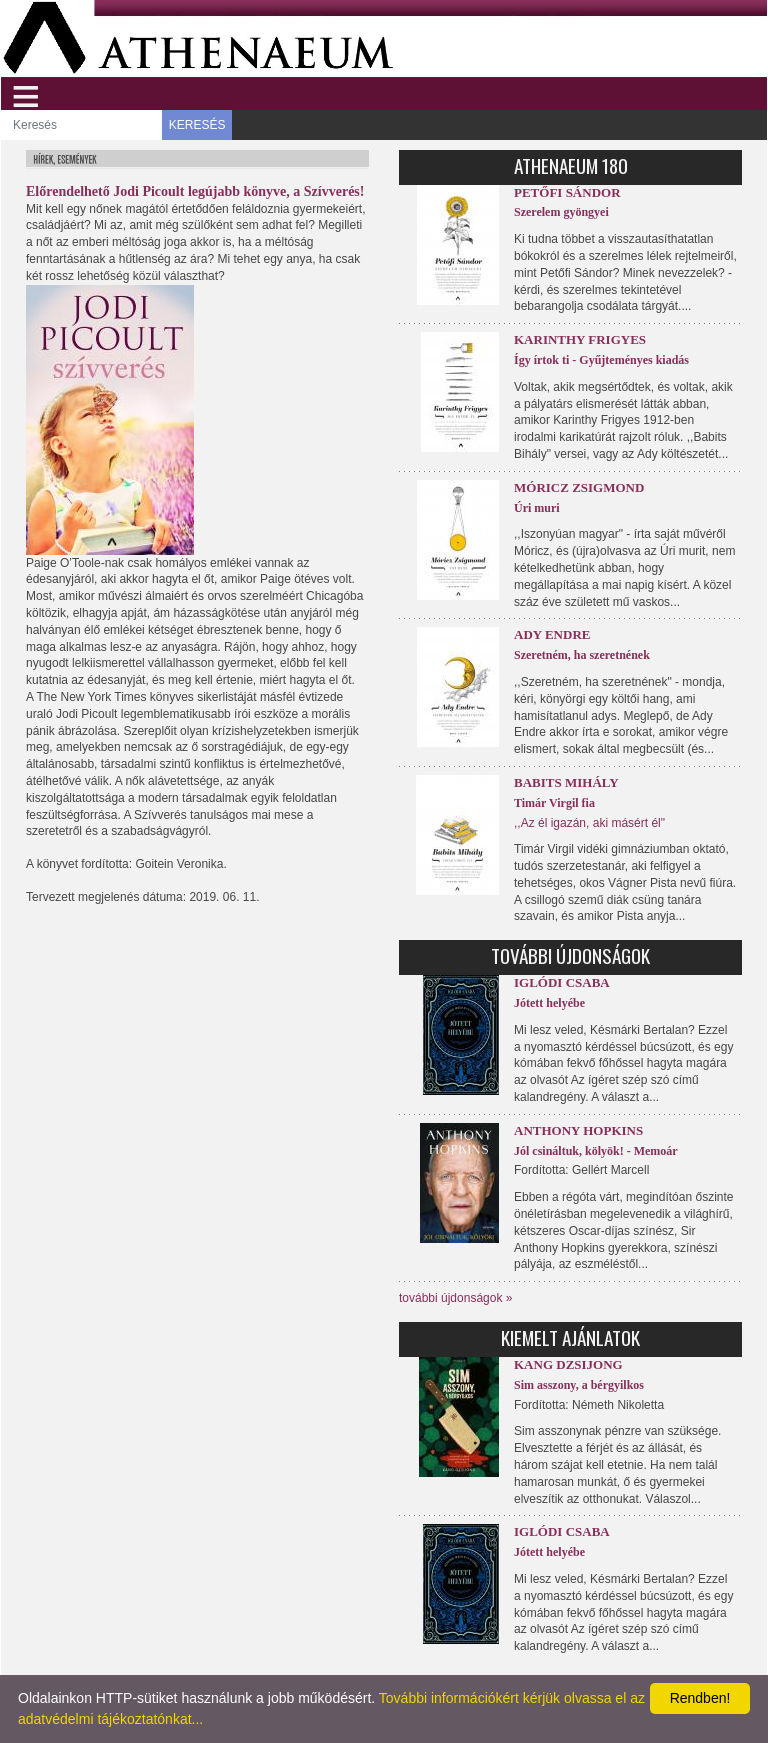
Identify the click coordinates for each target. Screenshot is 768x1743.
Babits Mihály (566, 782)
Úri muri (537, 508)
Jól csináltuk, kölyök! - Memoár (596, 1151)
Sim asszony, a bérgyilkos (579, 1385)
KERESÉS (197, 125)
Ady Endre (552, 634)
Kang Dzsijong (568, 1364)
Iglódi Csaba (562, 982)
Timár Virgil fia (554, 803)
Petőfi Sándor (567, 192)
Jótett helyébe (549, 1003)
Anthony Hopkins (578, 1130)
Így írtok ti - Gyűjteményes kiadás (601, 360)
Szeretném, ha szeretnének (582, 655)
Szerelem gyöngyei (561, 212)
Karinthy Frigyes (580, 339)
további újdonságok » (455, 1298)
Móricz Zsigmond (579, 487)
